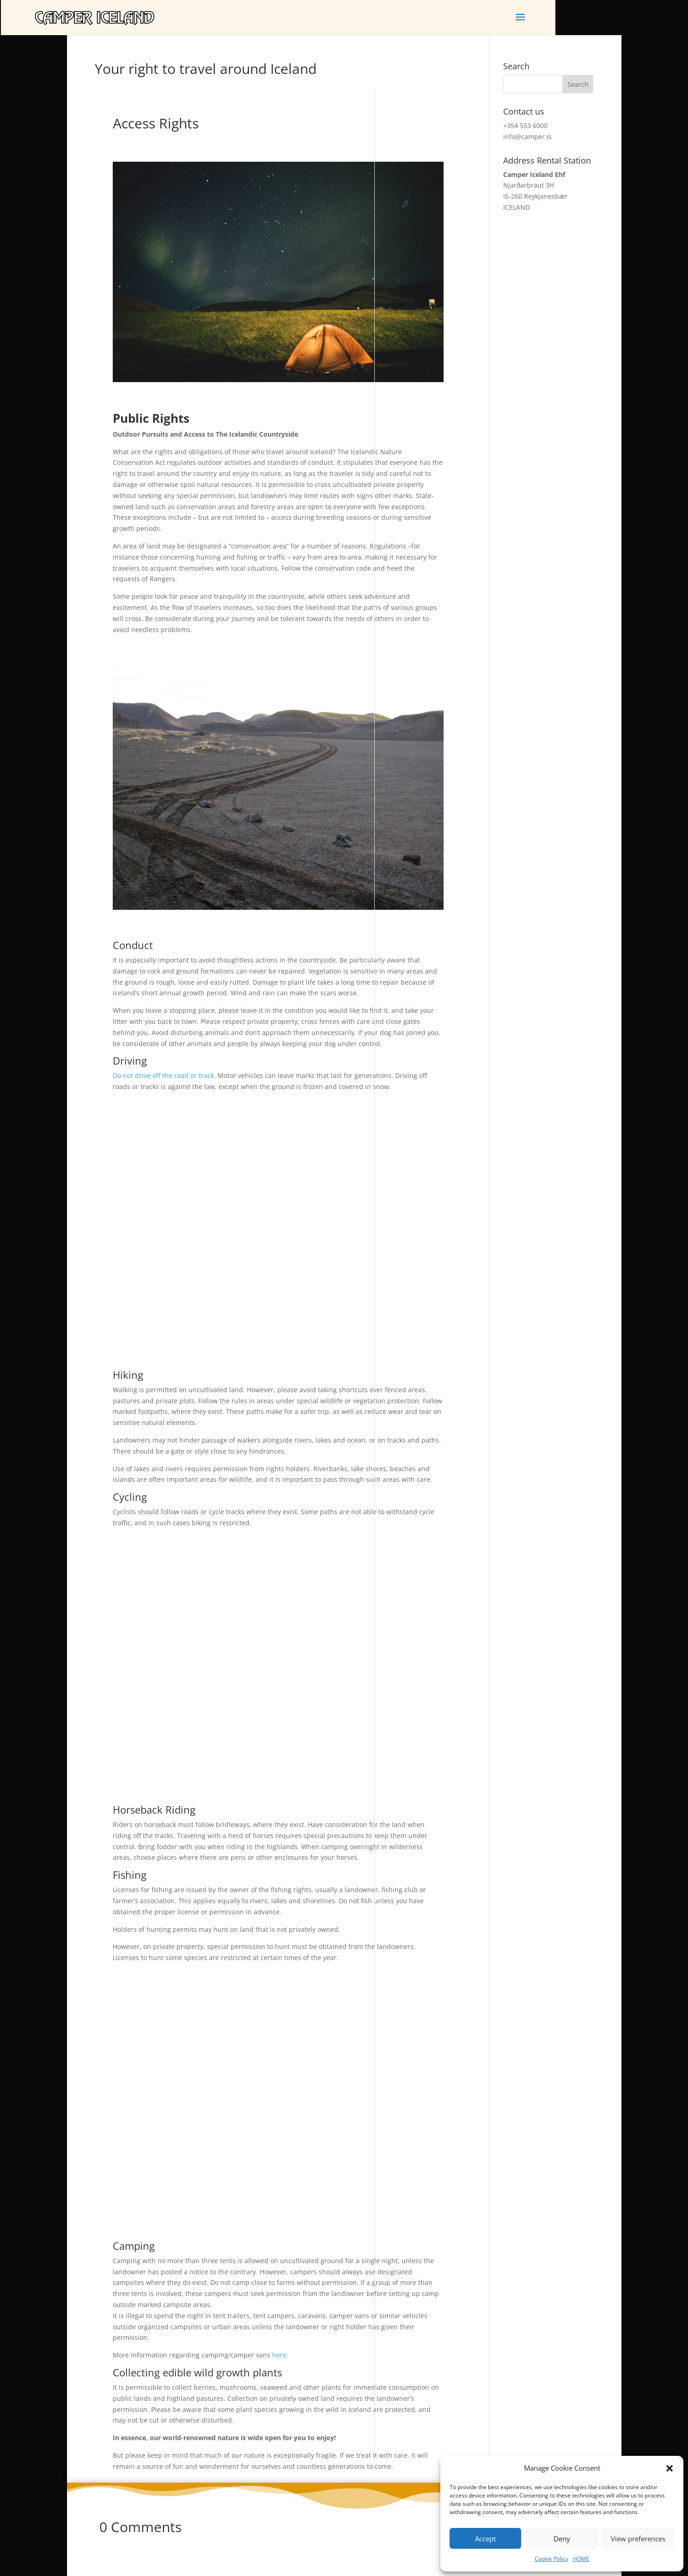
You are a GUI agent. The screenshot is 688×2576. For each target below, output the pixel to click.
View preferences (638, 2538)
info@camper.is (527, 136)
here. (280, 2355)
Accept (485, 2538)
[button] (669, 2468)
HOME (581, 2559)
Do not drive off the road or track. (164, 1075)
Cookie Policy (551, 2559)
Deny (562, 2538)
